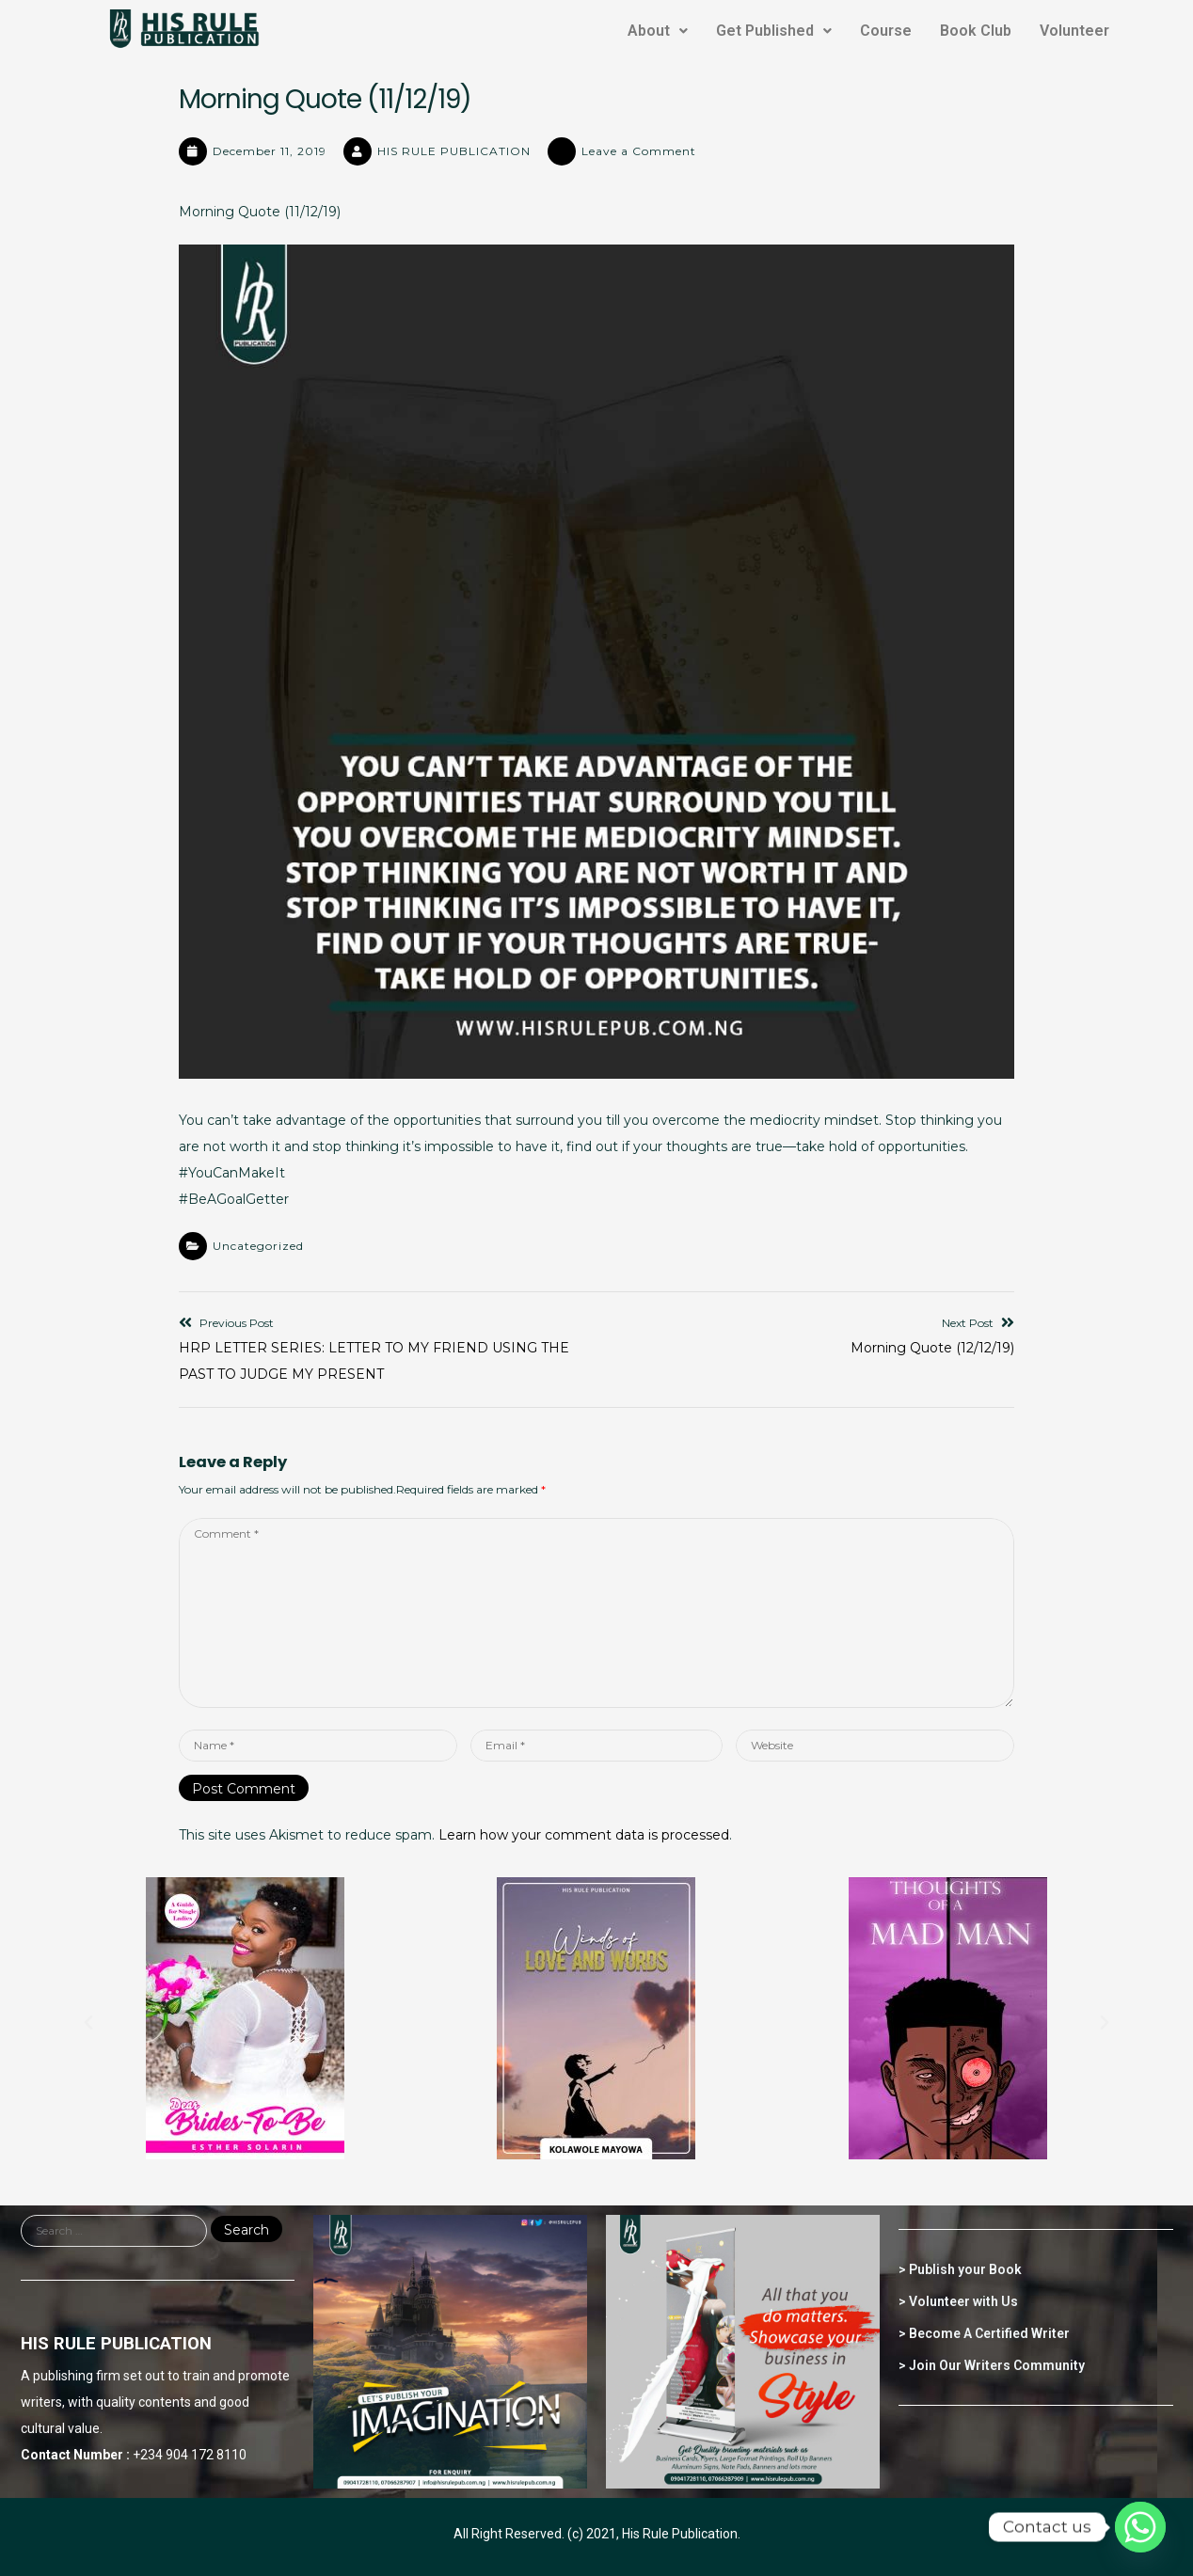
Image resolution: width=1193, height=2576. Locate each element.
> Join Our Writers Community (992, 2365)
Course (886, 31)
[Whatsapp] (1140, 2527)
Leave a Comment (638, 151)
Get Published (774, 31)
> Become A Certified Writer (984, 2333)
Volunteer (1074, 31)
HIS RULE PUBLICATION (454, 151)
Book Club (975, 31)
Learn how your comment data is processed (583, 1834)
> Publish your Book (960, 2269)
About (658, 31)
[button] (88, 2023)
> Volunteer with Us (958, 2301)
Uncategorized (258, 1246)
